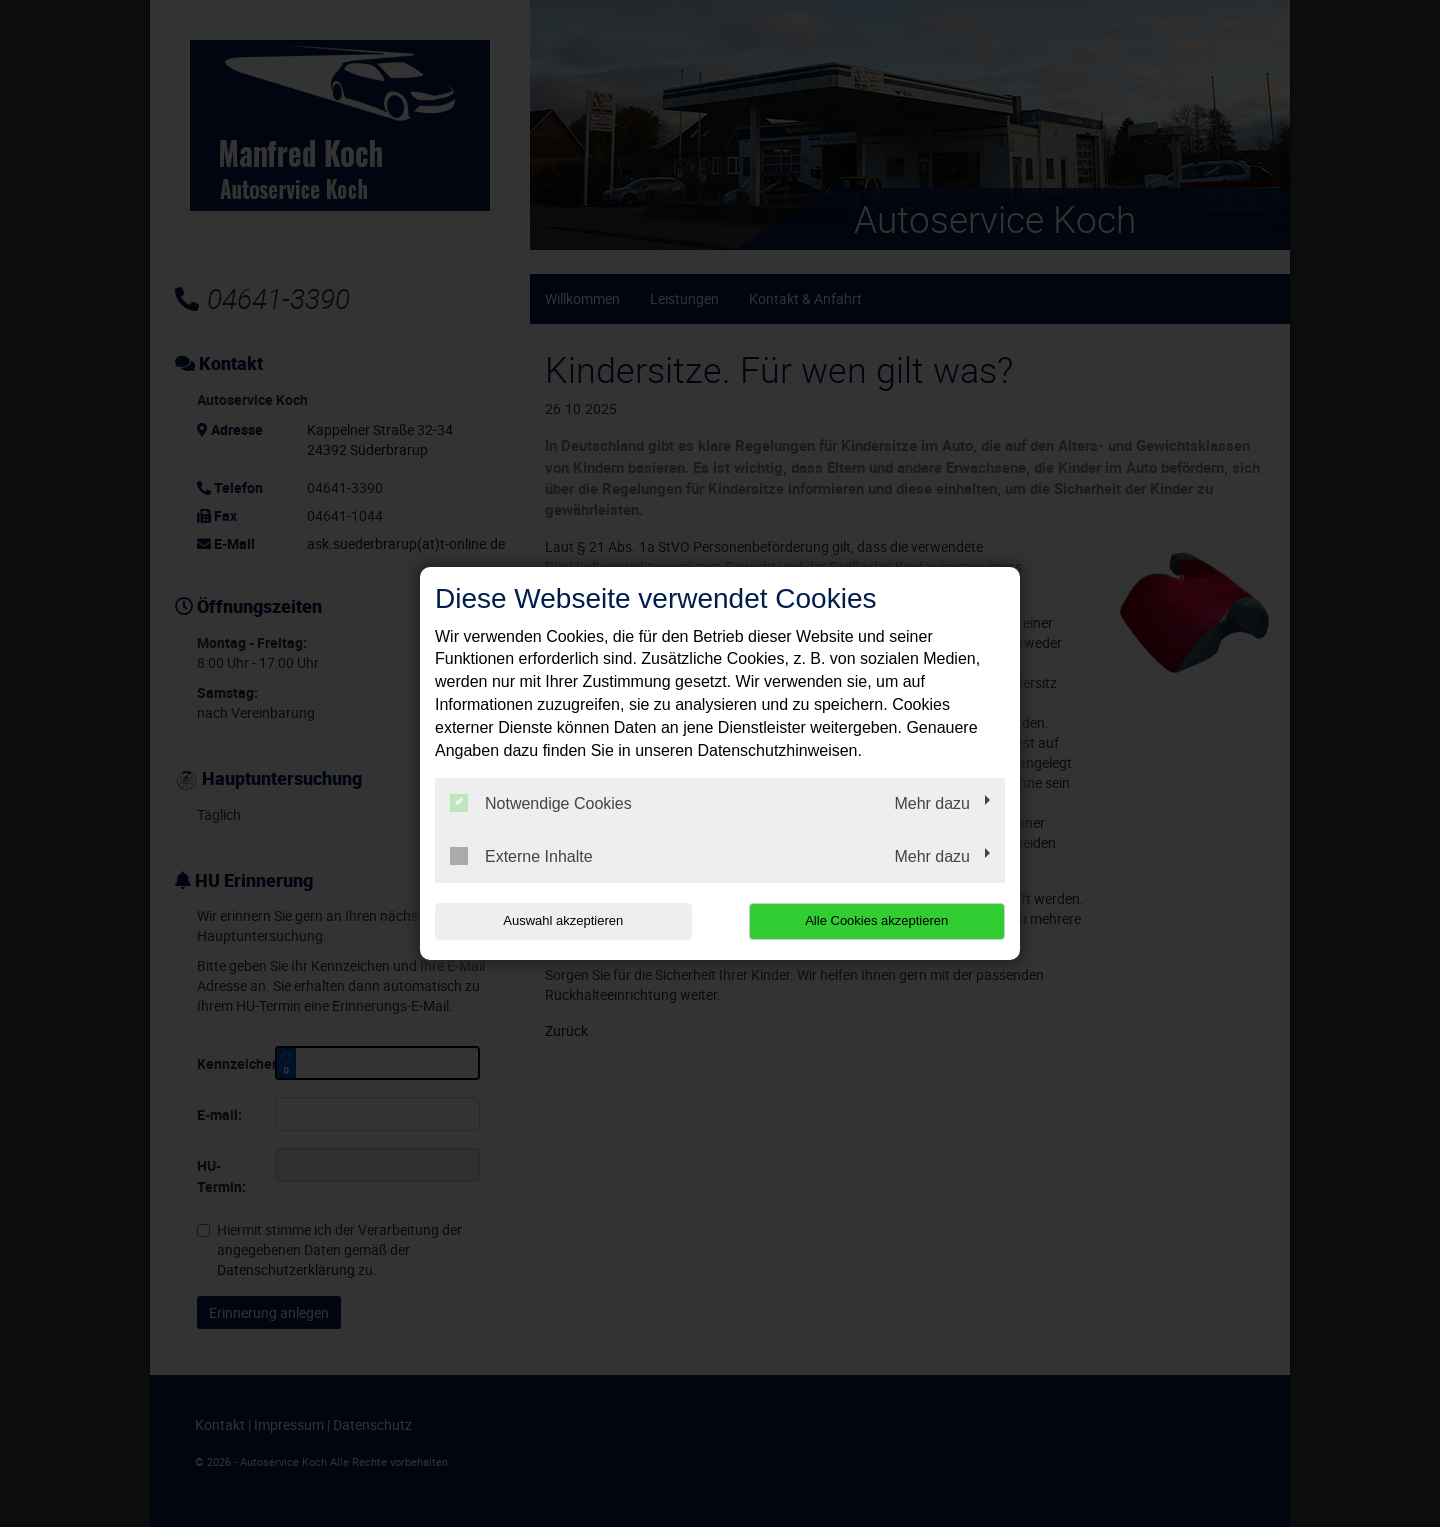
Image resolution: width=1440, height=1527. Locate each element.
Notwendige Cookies (541, 803)
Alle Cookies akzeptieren (876, 920)
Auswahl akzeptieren (563, 920)
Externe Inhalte (521, 856)
